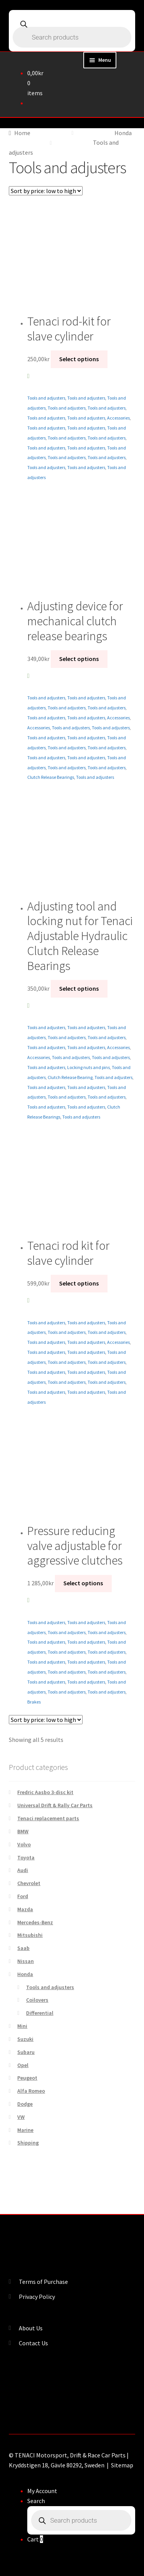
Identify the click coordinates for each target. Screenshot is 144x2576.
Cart (35, 2539)
